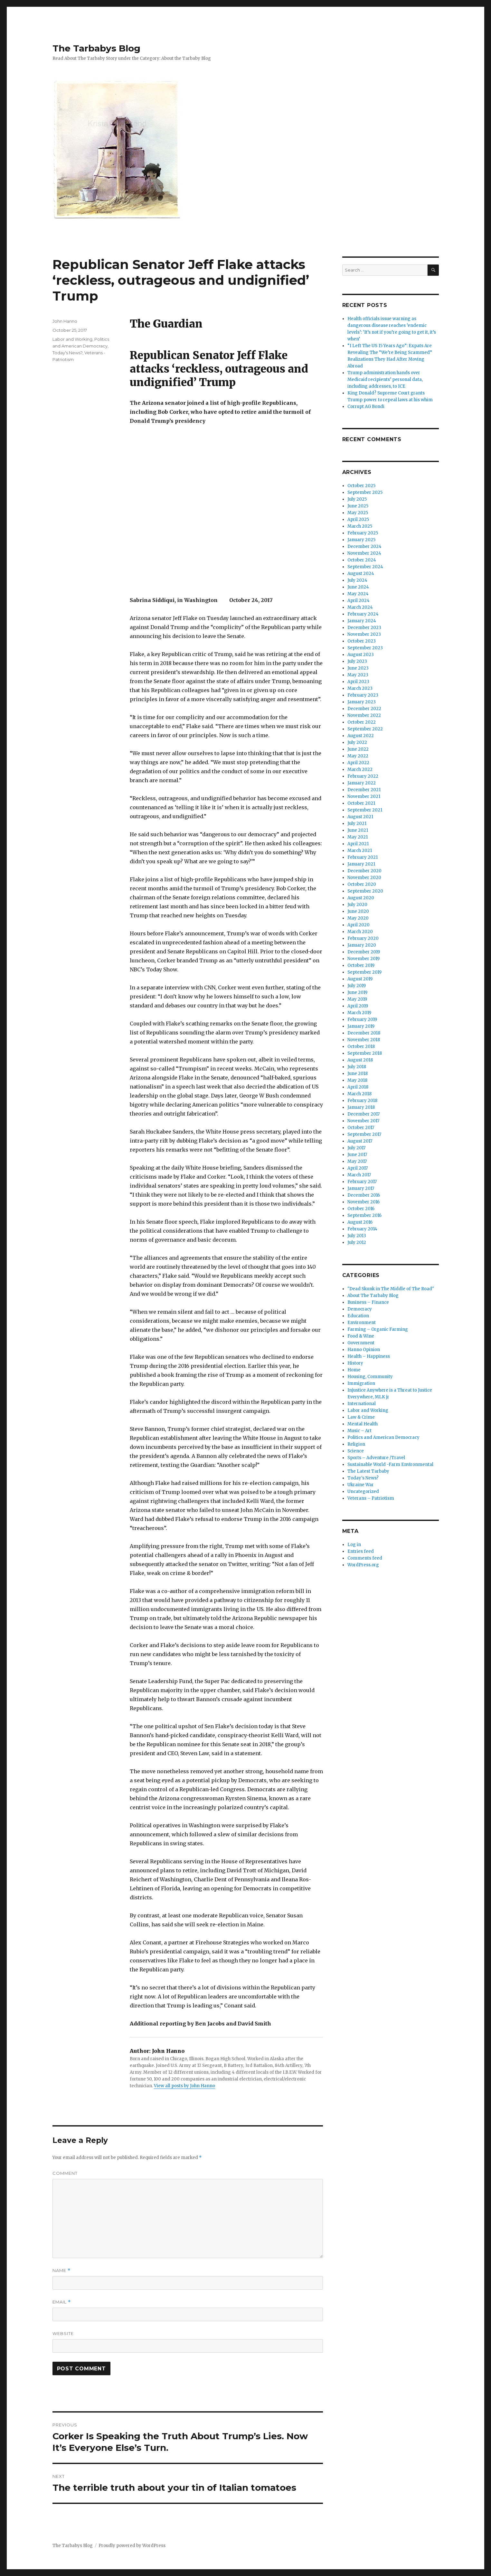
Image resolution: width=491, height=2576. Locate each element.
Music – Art (359, 1430)
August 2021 (360, 817)
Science (355, 1451)
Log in (354, 1544)
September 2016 (364, 1215)
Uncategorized (363, 1491)
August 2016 (360, 1222)
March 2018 (359, 1094)
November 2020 (364, 877)
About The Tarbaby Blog (373, 1295)
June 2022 (358, 749)
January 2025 (361, 539)
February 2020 (363, 938)
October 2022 (361, 722)
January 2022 (361, 783)
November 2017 (363, 1121)
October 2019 (360, 965)
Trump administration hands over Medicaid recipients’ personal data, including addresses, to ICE (385, 379)
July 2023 (357, 661)
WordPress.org (363, 1565)
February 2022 (362, 776)
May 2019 (357, 999)
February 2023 (362, 695)
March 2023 (360, 688)
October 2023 (361, 641)
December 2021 (364, 789)
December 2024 (364, 546)
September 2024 (365, 567)
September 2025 (364, 492)
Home (354, 1370)
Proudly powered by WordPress (132, 2545)
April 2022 (358, 762)
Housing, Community (370, 1376)
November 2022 (364, 715)
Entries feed (360, 1551)
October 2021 (361, 803)
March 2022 (360, 769)
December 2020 (364, 871)
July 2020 (357, 904)
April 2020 (358, 925)
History (355, 1363)
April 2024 (358, 600)
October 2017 (360, 1127)
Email (61, 2302)
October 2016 (360, 1208)
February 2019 (362, 1019)
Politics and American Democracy (383, 1437)
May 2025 (357, 512)
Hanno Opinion (363, 1349)
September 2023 (365, 648)
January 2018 (361, 1107)
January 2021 (361, 864)
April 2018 (357, 1087)
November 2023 (364, 634)
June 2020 (358, 911)
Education (358, 1316)
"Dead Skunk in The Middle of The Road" (390, 1289)
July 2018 (356, 1067)
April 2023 (358, 681)
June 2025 (357, 506)
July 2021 (356, 823)
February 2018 (362, 1100)
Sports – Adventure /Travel (376, 1457)
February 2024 (363, 614)
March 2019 (359, 1012)
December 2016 (363, 1195)
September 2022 (365, 729)
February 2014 (362, 1229)
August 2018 (360, 1060)
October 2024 (361, 560)
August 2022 (360, 735)
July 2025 (357, 499)
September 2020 (365, 891)
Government (360, 1343)
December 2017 (363, 1114)
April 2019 (357, 1006)
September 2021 (364, 810)
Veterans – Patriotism (370, 1498)
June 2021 (357, 830)
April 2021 (358, 844)
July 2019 (356, 985)
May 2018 (357, 1080)
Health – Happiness (368, 1356)
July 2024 (357, 580)
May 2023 (357, 675)
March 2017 (359, 1175)
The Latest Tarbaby (368, 1471)
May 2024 (358, 594)
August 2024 (360, 573)
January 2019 (360, 1026)
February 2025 (362, 533)
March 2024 (360, 607)
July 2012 (356, 1242)
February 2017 (362, 1181)
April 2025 (358, 519)
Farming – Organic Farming (377, 1329)
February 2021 (362, 857)
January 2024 (361, 621)
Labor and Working (72, 339)
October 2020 (361, 884)
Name (61, 2270)
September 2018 (364, 1053)
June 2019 (357, 992)
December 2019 (363, 952)
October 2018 (361, 1046)
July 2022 (357, 742)
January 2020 (361, 945)
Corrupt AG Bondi (365, 406)
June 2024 (358, 587)
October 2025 (361, 485)
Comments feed (364, 1558)
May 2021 (357, 837)
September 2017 (364, 1134)
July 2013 (356, 1235)
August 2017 (359, 1141)
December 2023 (364, 627)
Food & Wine (360, 1336)
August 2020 (360, 898)
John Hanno (64, 321)
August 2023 (360, 654)
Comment (65, 2173)
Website (63, 2333)
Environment (361, 1322)
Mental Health (362, 1424)
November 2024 (364, 553)
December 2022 (364, 708)
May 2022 (357, 756)
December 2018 (363, 1033)
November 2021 (363, 796)
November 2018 (363, 1039)
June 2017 (357, 1154)
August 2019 (360, 979)
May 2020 (358, 918)
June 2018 (357, 1073)
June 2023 (358, 668)
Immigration (361, 1383)
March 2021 (359, 850)
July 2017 (356, 1148)
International (361, 1403)
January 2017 (360, 1188)
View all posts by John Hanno (184, 2086)
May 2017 (357, 1161)
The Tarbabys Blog (96, 48)
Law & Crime (361, 1417)
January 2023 (361, 702)
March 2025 (359, 526)
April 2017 (357, 1168)
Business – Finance (368, 1302)
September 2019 (364, 972)
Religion (356, 1444)
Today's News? (67, 352)
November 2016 (363, 1202)
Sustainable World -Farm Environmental (390, 1464)
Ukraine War (360, 1484)
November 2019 (363, 958)
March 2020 (360, 931)
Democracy (359, 1309)
